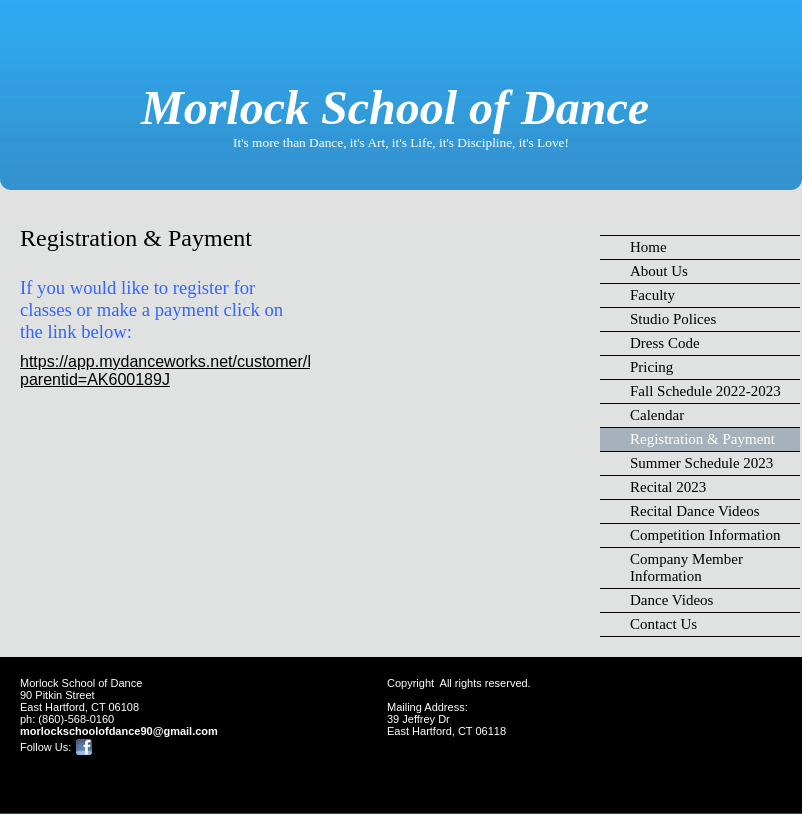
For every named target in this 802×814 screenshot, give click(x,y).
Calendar (657, 415)
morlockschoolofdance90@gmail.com (119, 731)
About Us (659, 271)
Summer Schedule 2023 (701, 463)
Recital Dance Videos (695, 511)
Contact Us (663, 624)
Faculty (652, 295)
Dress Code (665, 343)
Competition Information (705, 535)
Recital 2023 (668, 487)
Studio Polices (673, 319)
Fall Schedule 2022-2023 (705, 391)
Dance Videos (671, 600)
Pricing (651, 367)
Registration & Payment (702, 439)
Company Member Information (686, 567)
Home (648, 247)
